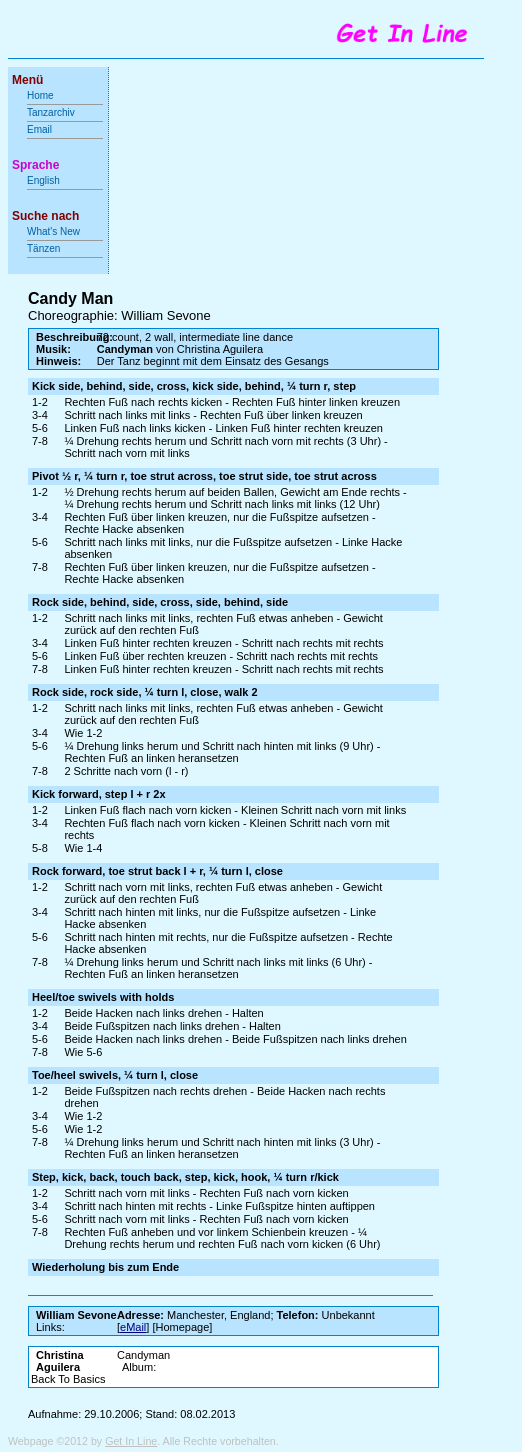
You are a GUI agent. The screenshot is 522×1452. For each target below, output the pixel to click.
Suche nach (45, 216)
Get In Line (131, 1441)
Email (39, 129)
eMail (133, 1327)
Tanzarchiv (51, 112)
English (43, 180)
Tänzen (43, 248)
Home (40, 95)
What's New (55, 231)
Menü (27, 80)
